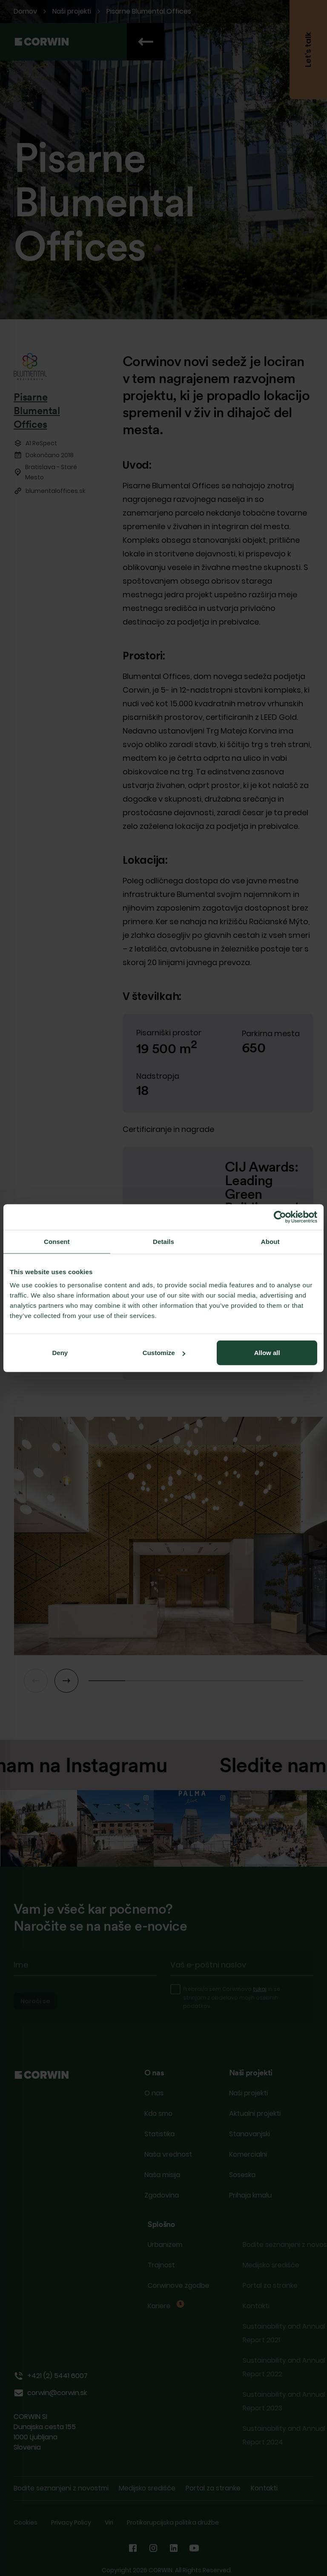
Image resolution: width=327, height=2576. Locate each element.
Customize (164, 1352)
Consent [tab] (57, 1241)
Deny (60, 1352)
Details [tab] (163, 1241)
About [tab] (270, 1241)
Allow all (267, 1352)
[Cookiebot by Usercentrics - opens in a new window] (280, 1216)
